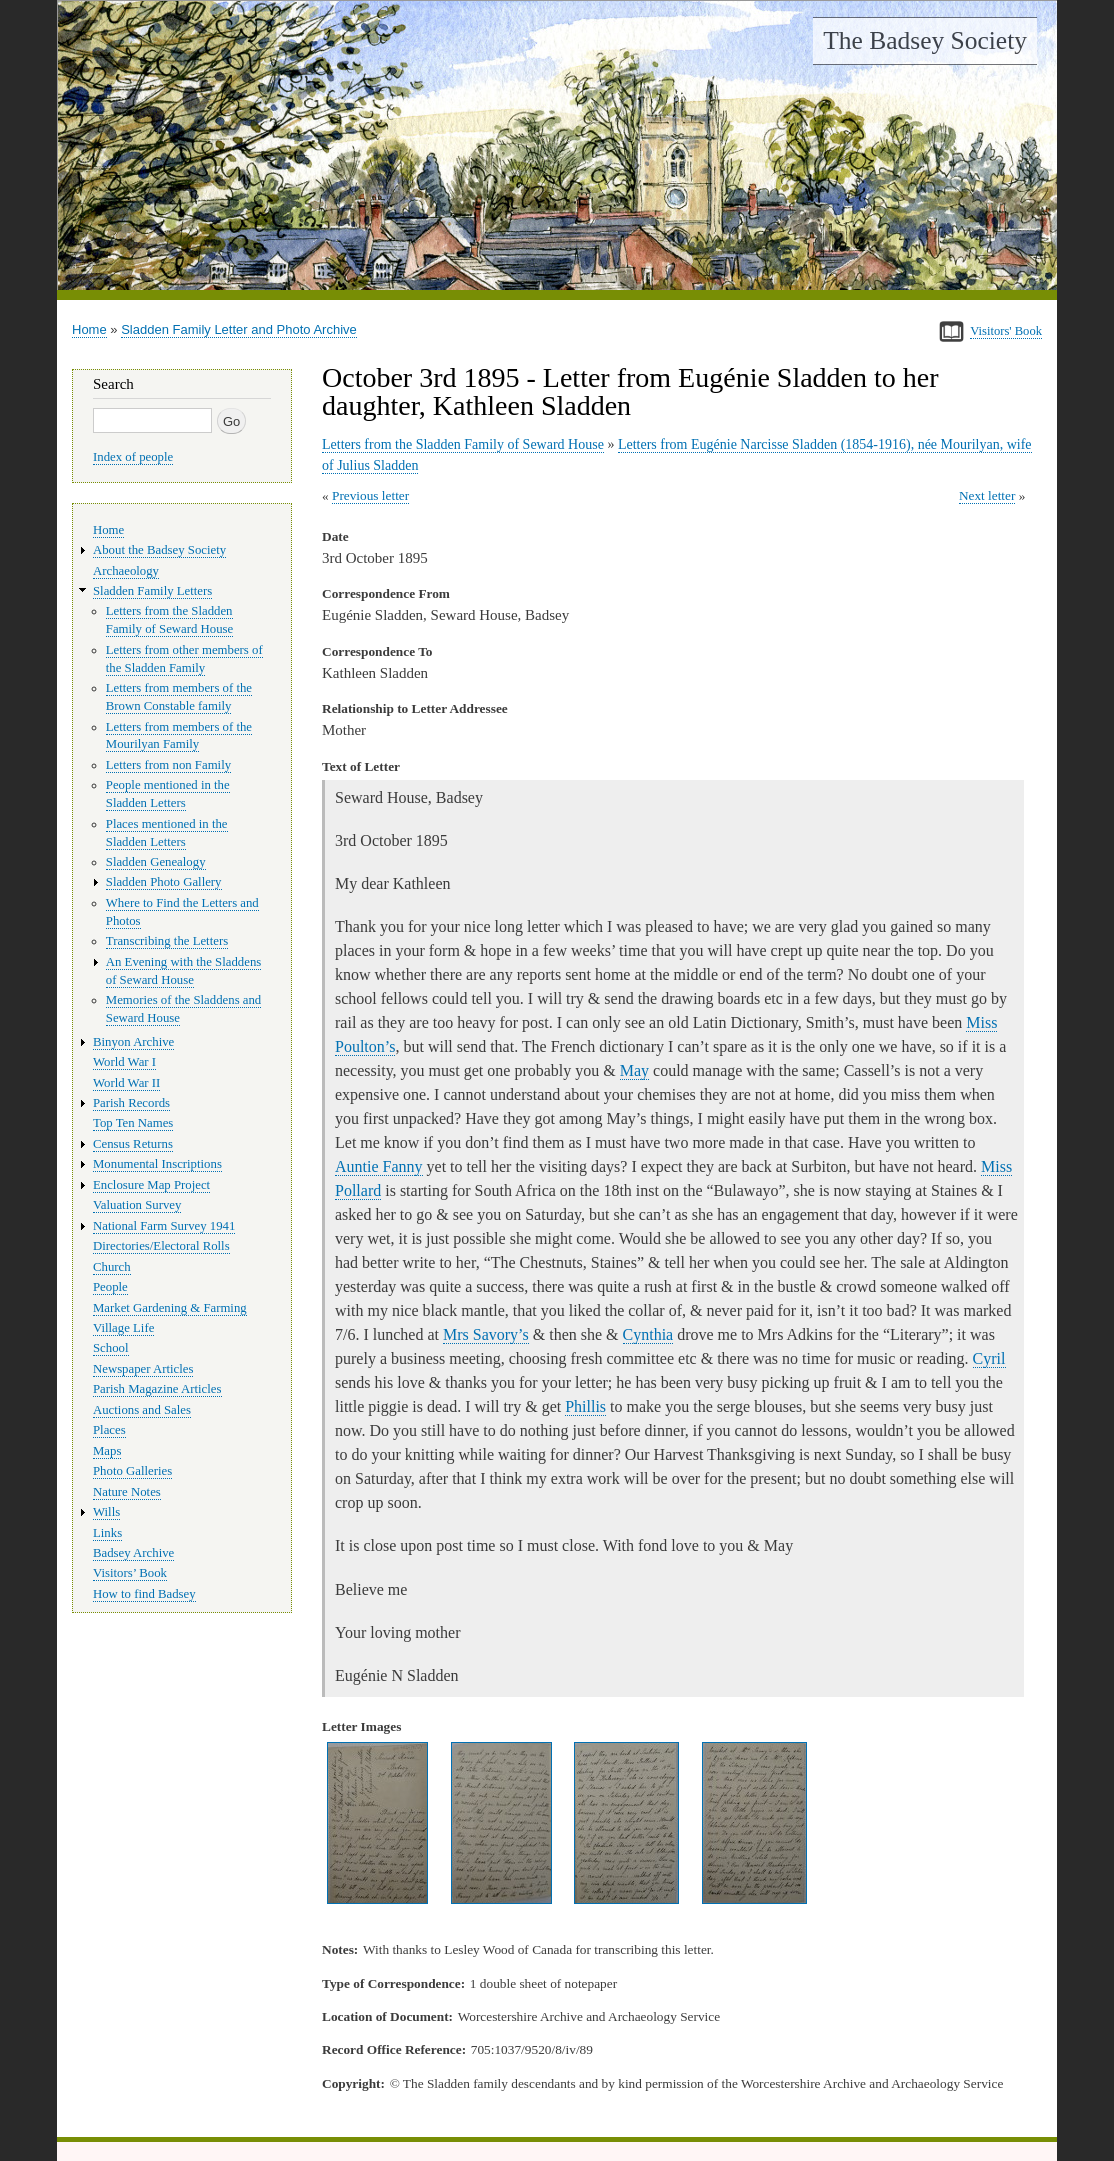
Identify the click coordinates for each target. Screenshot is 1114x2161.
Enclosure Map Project (151, 1185)
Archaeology (126, 571)
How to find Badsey (144, 1594)
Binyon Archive (133, 1042)
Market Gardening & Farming (170, 1308)
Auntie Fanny (379, 1166)
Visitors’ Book (130, 1573)
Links (107, 1533)
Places (109, 1430)
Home (89, 329)
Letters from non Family (168, 765)
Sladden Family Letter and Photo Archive (239, 329)
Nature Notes (127, 1492)
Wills (106, 1512)
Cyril (989, 1358)
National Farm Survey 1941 (164, 1226)
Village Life (123, 1328)
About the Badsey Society (159, 550)
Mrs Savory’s (486, 1334)
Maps (107, 1451)
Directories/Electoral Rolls (161, 1246)
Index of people (133, 457)
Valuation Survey (137, 1205)
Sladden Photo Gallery (164, 882)
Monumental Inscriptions (157, 1164)
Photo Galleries (132, 1471)
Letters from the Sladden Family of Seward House (463, 444)
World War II (126, 1083)
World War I (124, 1062)
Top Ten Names (133, 1123)
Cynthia (648, 1334)
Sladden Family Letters (152, 591)
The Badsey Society (925, 40)
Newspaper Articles (143, 1369)
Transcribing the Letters (167, 941)
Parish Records (131, 1103)
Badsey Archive (133, 1553)
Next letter (987, 495)
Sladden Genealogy (156, 862)
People (110, 1287)
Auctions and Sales (142, 1410)
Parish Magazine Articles (157, 1389)
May (634, 1070)
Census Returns (133, 1144)
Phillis (585, 1406)
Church (112, 1267)
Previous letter (370, 495)
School (111, 1348)
